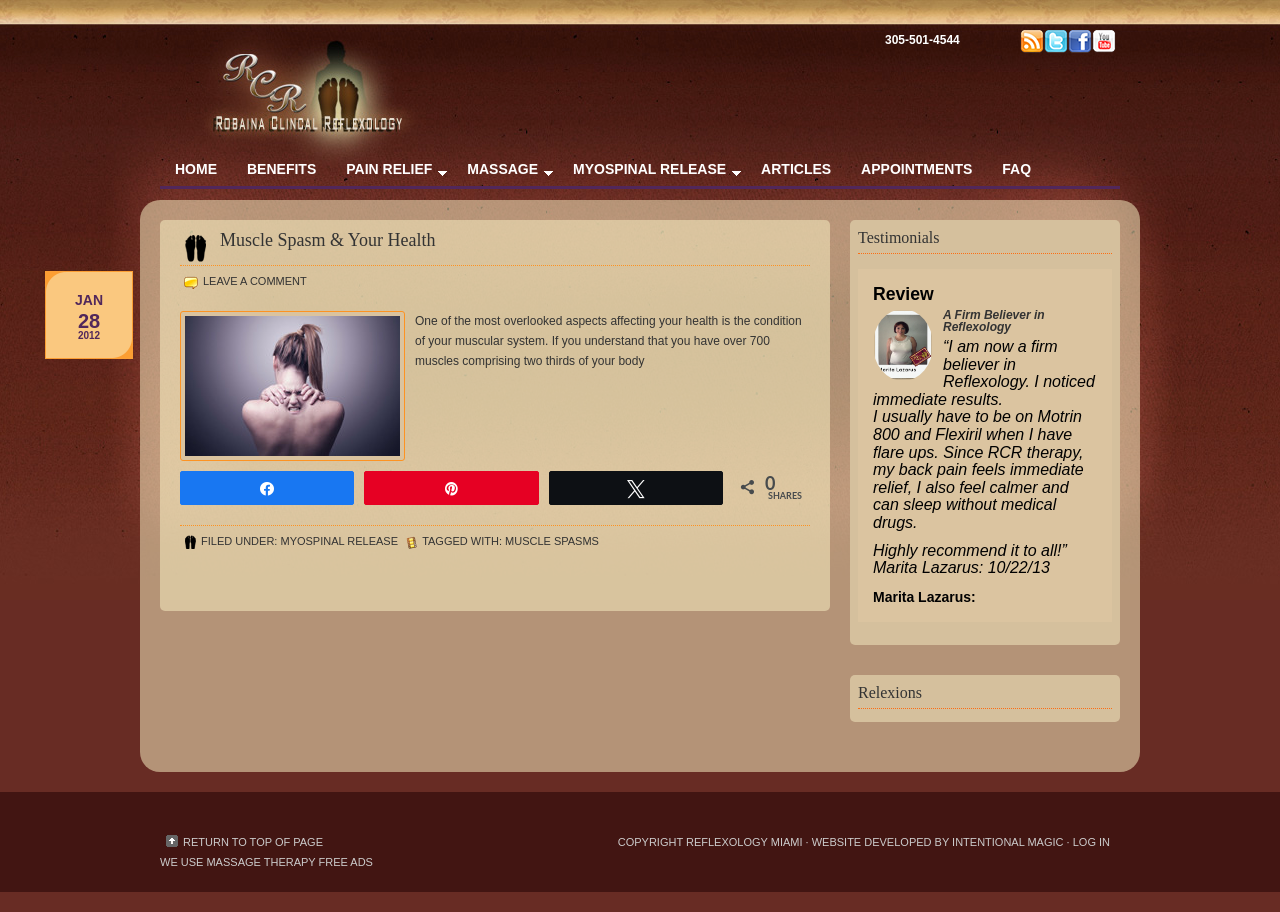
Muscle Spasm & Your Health (328, 240)
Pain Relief (389, 173)
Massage (502, 173)
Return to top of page (253, 842)
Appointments (916, 169)
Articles (796, 169)
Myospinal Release (649, 173)
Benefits (281, 169)
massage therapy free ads (289, 862)
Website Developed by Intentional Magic (939, 842)
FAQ (1016, 169)
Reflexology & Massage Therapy (360, 60)
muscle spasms (552, 541)
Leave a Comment (255, 281)
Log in (1091, 842)
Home (196, 169)
